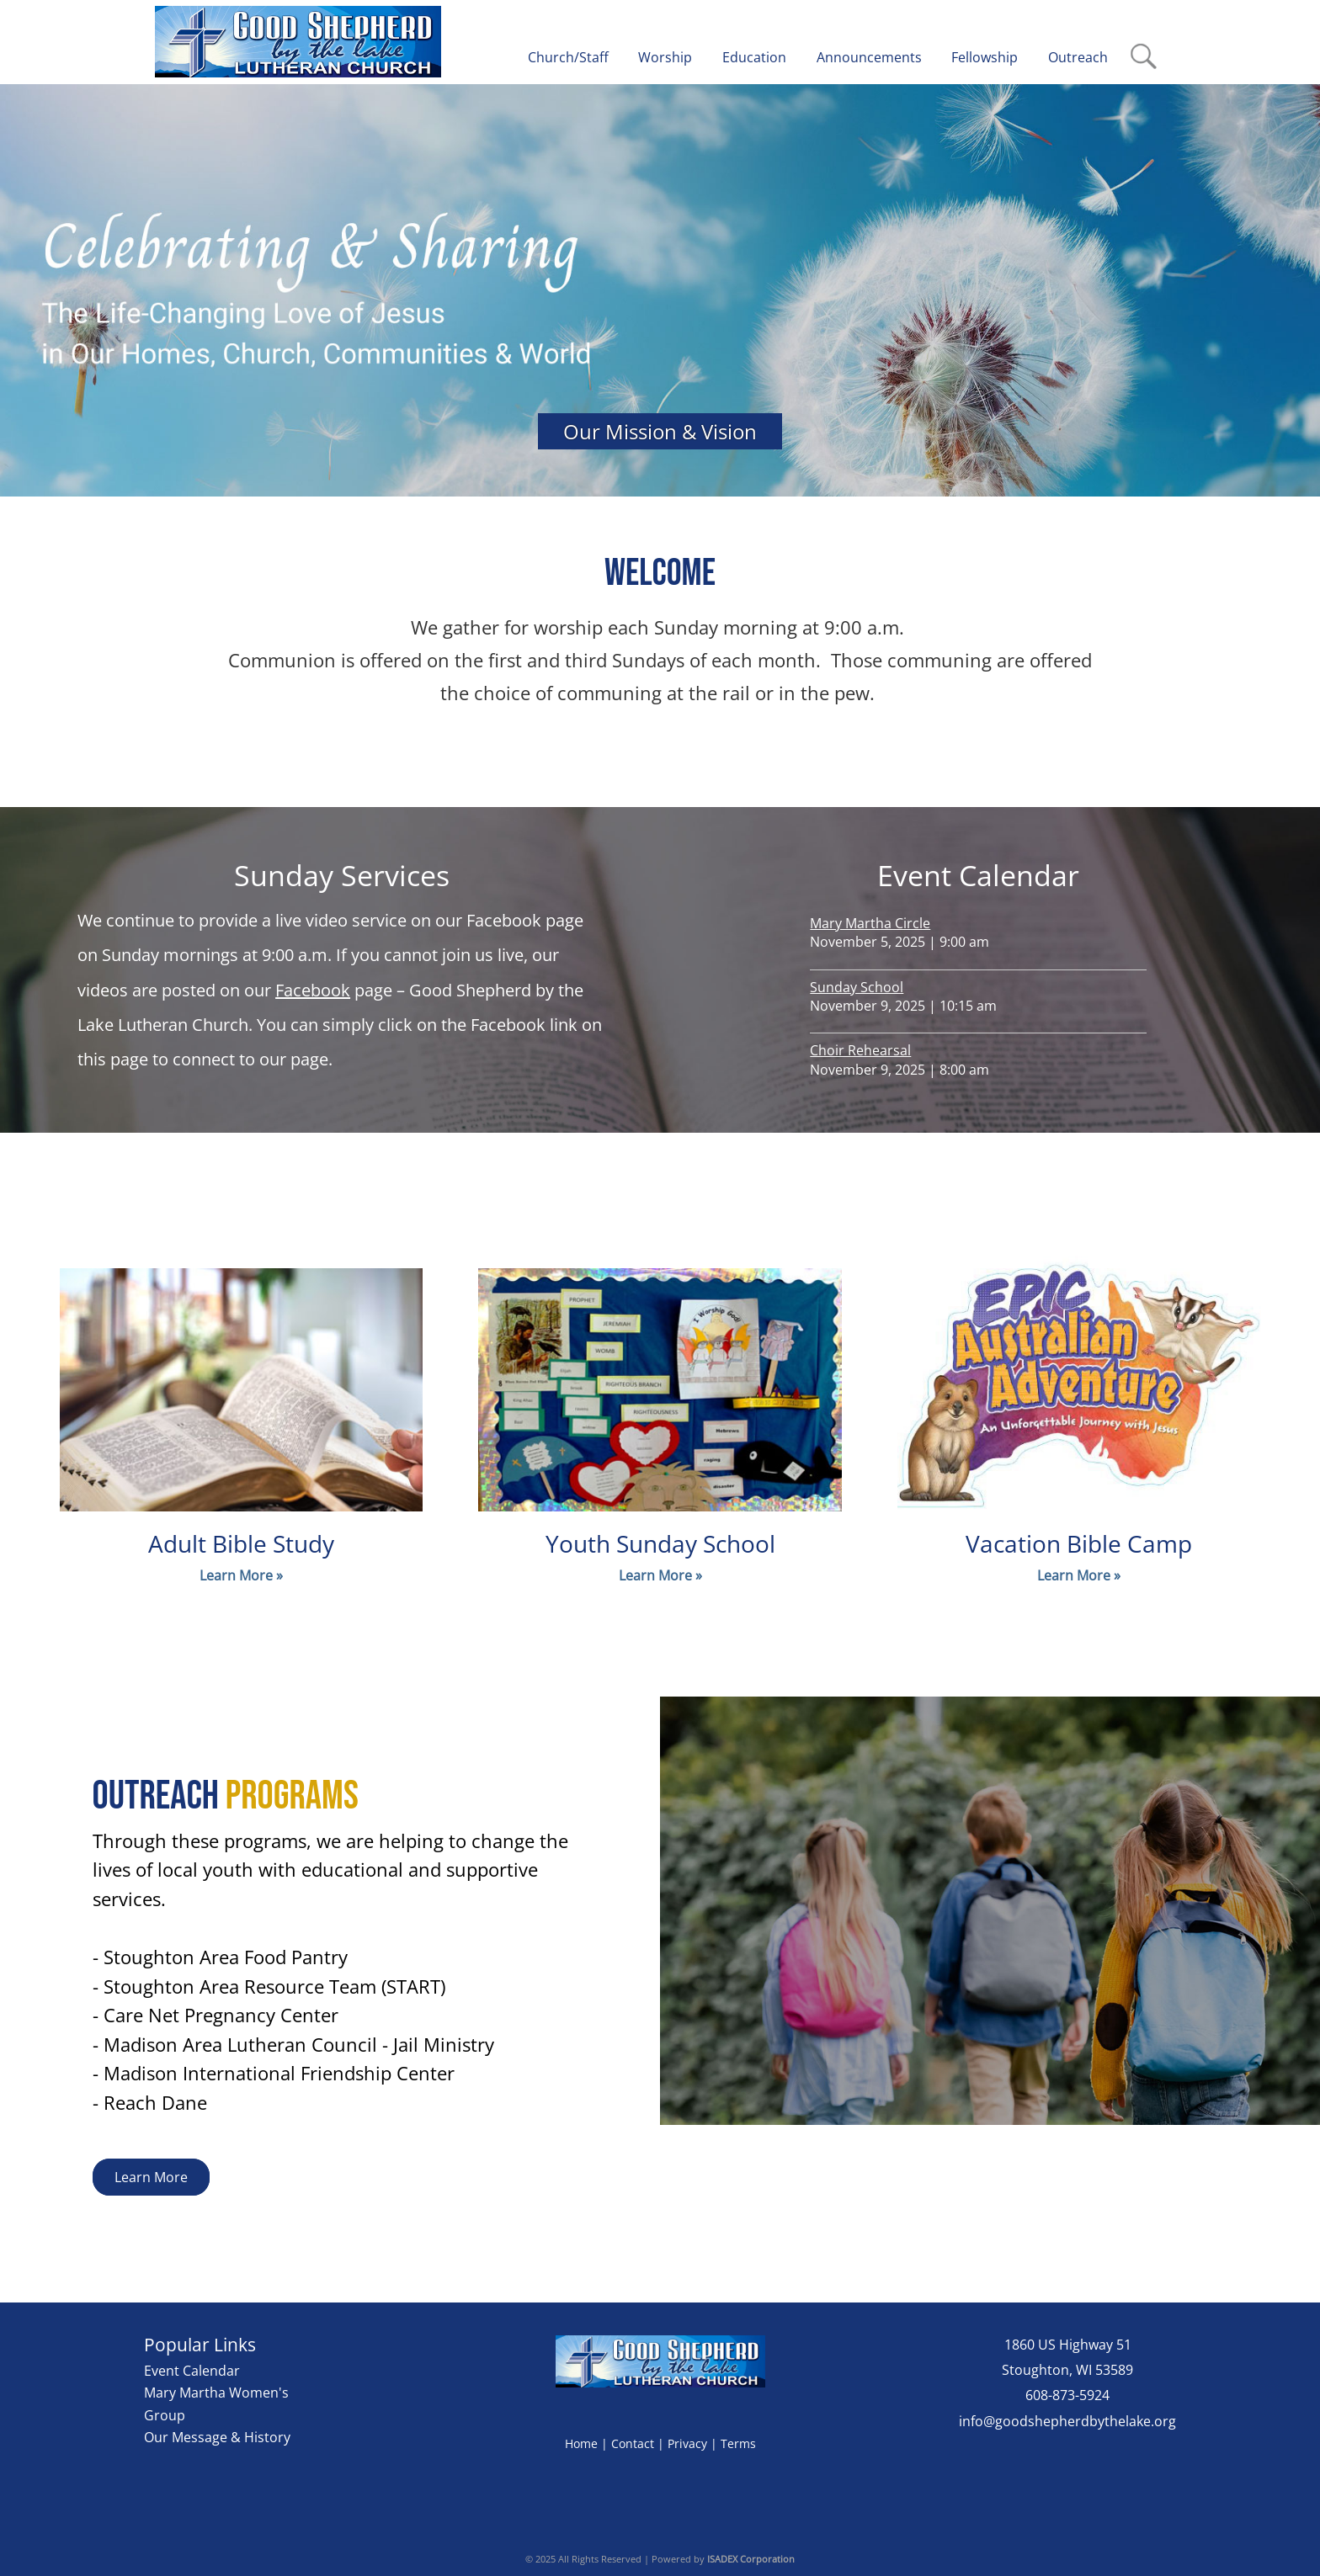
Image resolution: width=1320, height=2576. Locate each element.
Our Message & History (217, 2437)
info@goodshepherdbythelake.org (1067, 2421)
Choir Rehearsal (860, 1050)
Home (581, 2443)
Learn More (151, 2177)
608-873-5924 (1067, 2395)
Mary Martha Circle (870, 923)
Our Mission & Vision (660, 431)
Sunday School (856, 987)
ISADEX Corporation (751, 2558)
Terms (738, 2443)
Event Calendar (192, 2370)
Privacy (687, 2443)
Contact (632, 2443)
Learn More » (241, 1575)
